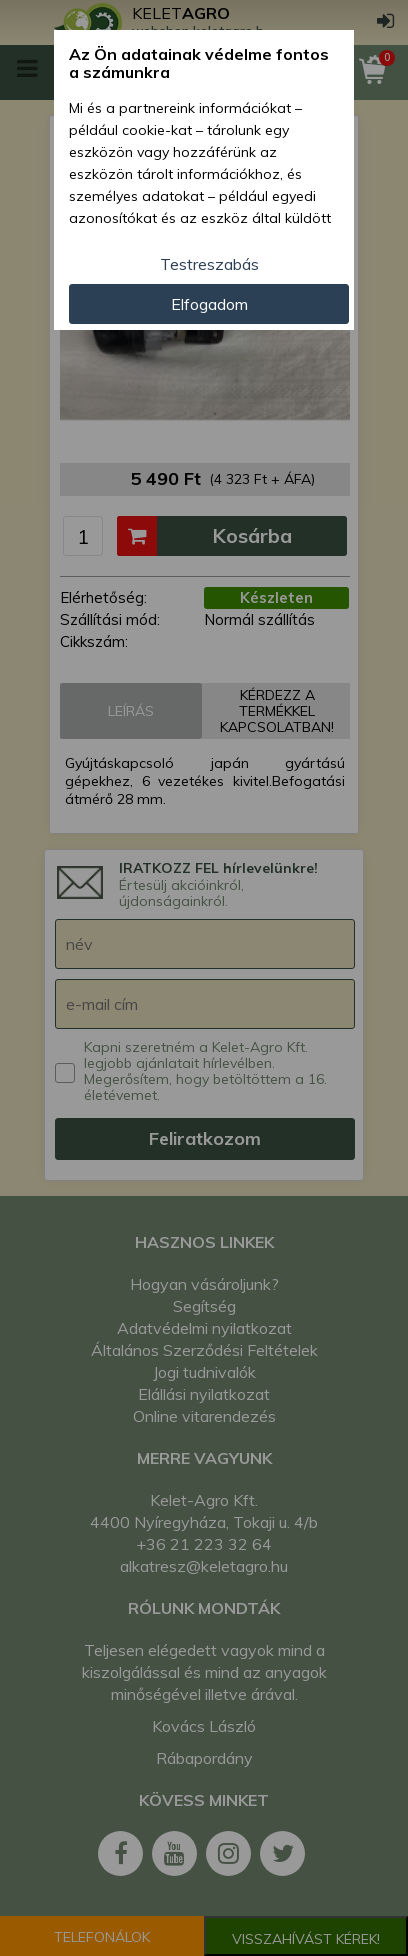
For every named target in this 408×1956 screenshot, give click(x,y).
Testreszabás (209, 264)
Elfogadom (209, 304)
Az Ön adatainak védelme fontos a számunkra (199, 63)
